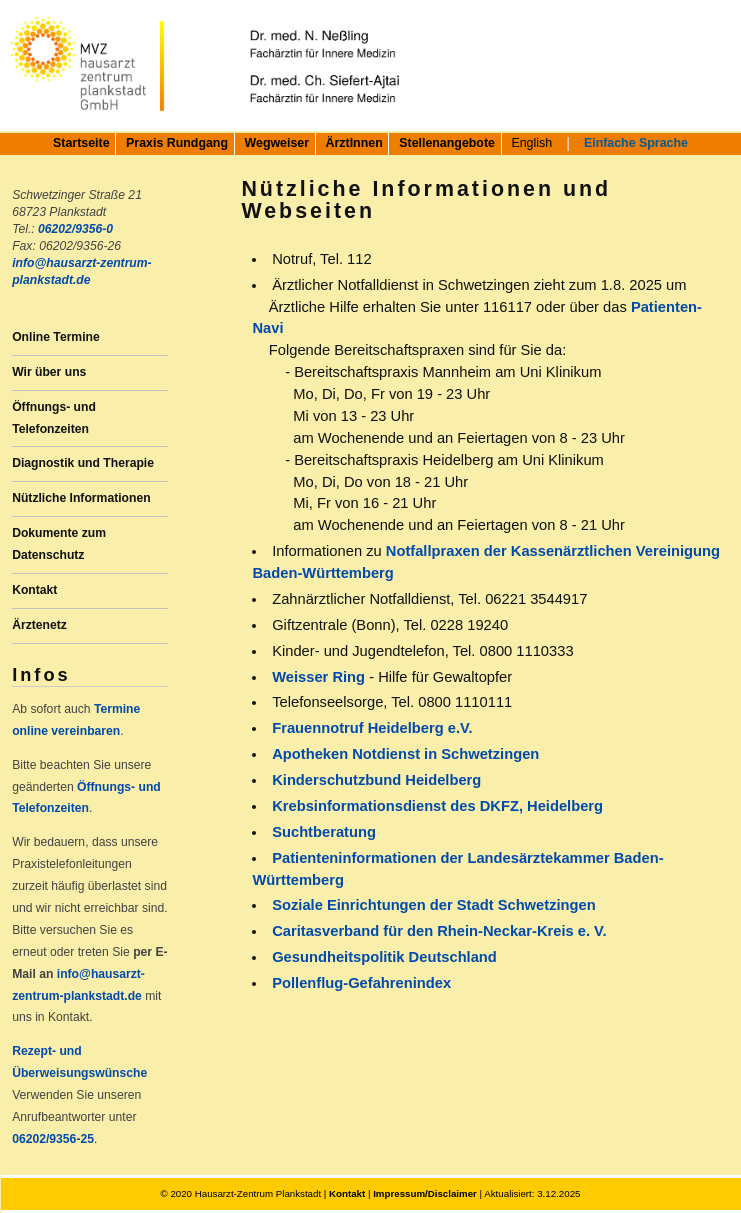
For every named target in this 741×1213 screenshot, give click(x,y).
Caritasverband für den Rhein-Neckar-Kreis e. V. (439, 931)
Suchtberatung (324, 832)
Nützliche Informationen (81, 498)
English (531, 143)
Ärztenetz (39, 625)
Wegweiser (277, 143)
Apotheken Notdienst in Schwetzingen (405, 754)
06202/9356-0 (75, 229)
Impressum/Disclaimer (425, 1193)
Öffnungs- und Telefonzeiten (54, 418)
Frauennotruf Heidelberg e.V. (372, 728)
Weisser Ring (318, 677)
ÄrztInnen (354, 143)
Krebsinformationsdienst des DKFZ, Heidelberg (437, 806)
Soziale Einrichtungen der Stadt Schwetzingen (434, 905)
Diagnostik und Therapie (83, 463)
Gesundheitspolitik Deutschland (384, 957)
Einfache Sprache (636, 143)
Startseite (81, 143)
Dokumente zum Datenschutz (59, 544)
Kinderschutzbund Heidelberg (376, 780)
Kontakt (34, 590)
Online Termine (56, 337)
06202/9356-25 (53, 1139)
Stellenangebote (447, 143)
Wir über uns (49, 372)
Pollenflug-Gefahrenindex (361, 983)
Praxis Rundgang (177, 143)
